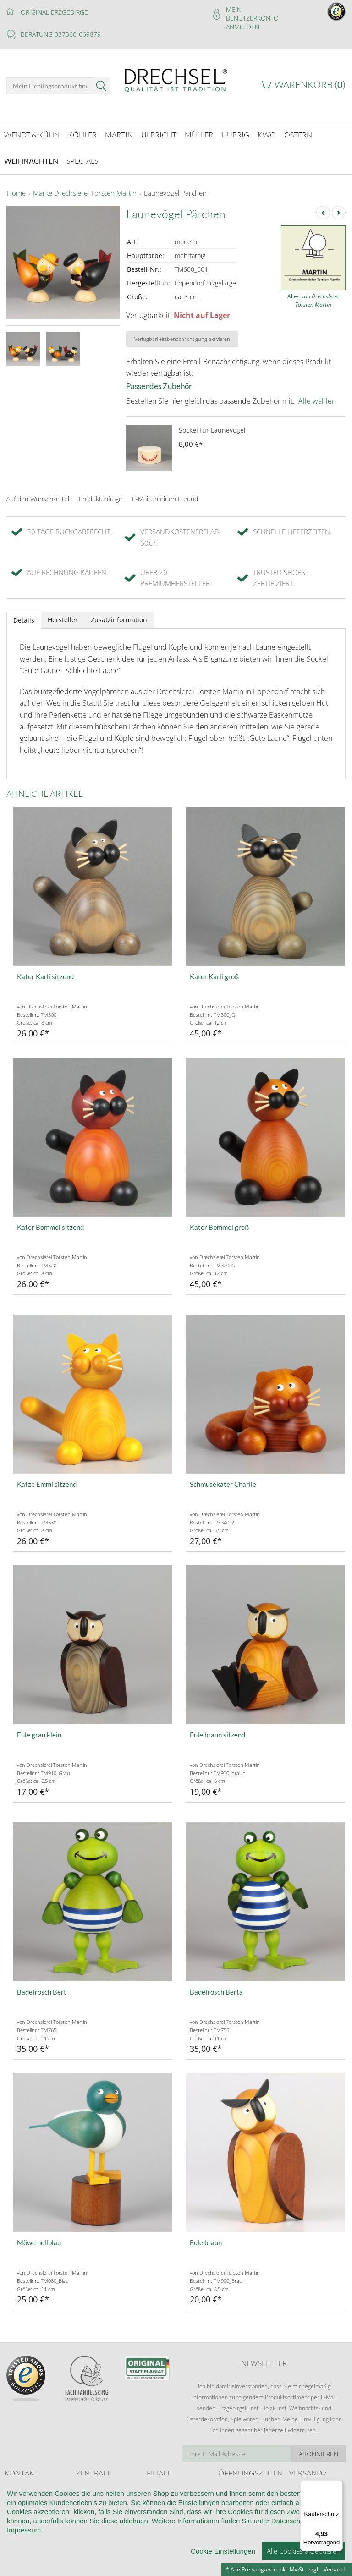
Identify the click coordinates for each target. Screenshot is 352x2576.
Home (16, 186)
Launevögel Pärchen (175, 186)
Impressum (24, 2530)
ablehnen (134, 2521)
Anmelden (242, 26)
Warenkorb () (310, 84)
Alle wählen (317, 394)
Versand (334, 2569)
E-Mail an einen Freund (165, 491)
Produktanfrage (100, 491)
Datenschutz (290, 2521)
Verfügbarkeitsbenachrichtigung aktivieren (182, 331)
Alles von (313, 293)
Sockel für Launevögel (212, 422)
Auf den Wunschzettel (37, 491)
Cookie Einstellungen (223, 2551)
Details (23, 612)
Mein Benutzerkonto (252, 13)
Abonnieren (318, 2446)
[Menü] (337, 2485)
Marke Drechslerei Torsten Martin (85, 186)
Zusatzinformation (119, 612)
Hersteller (63, 612)
